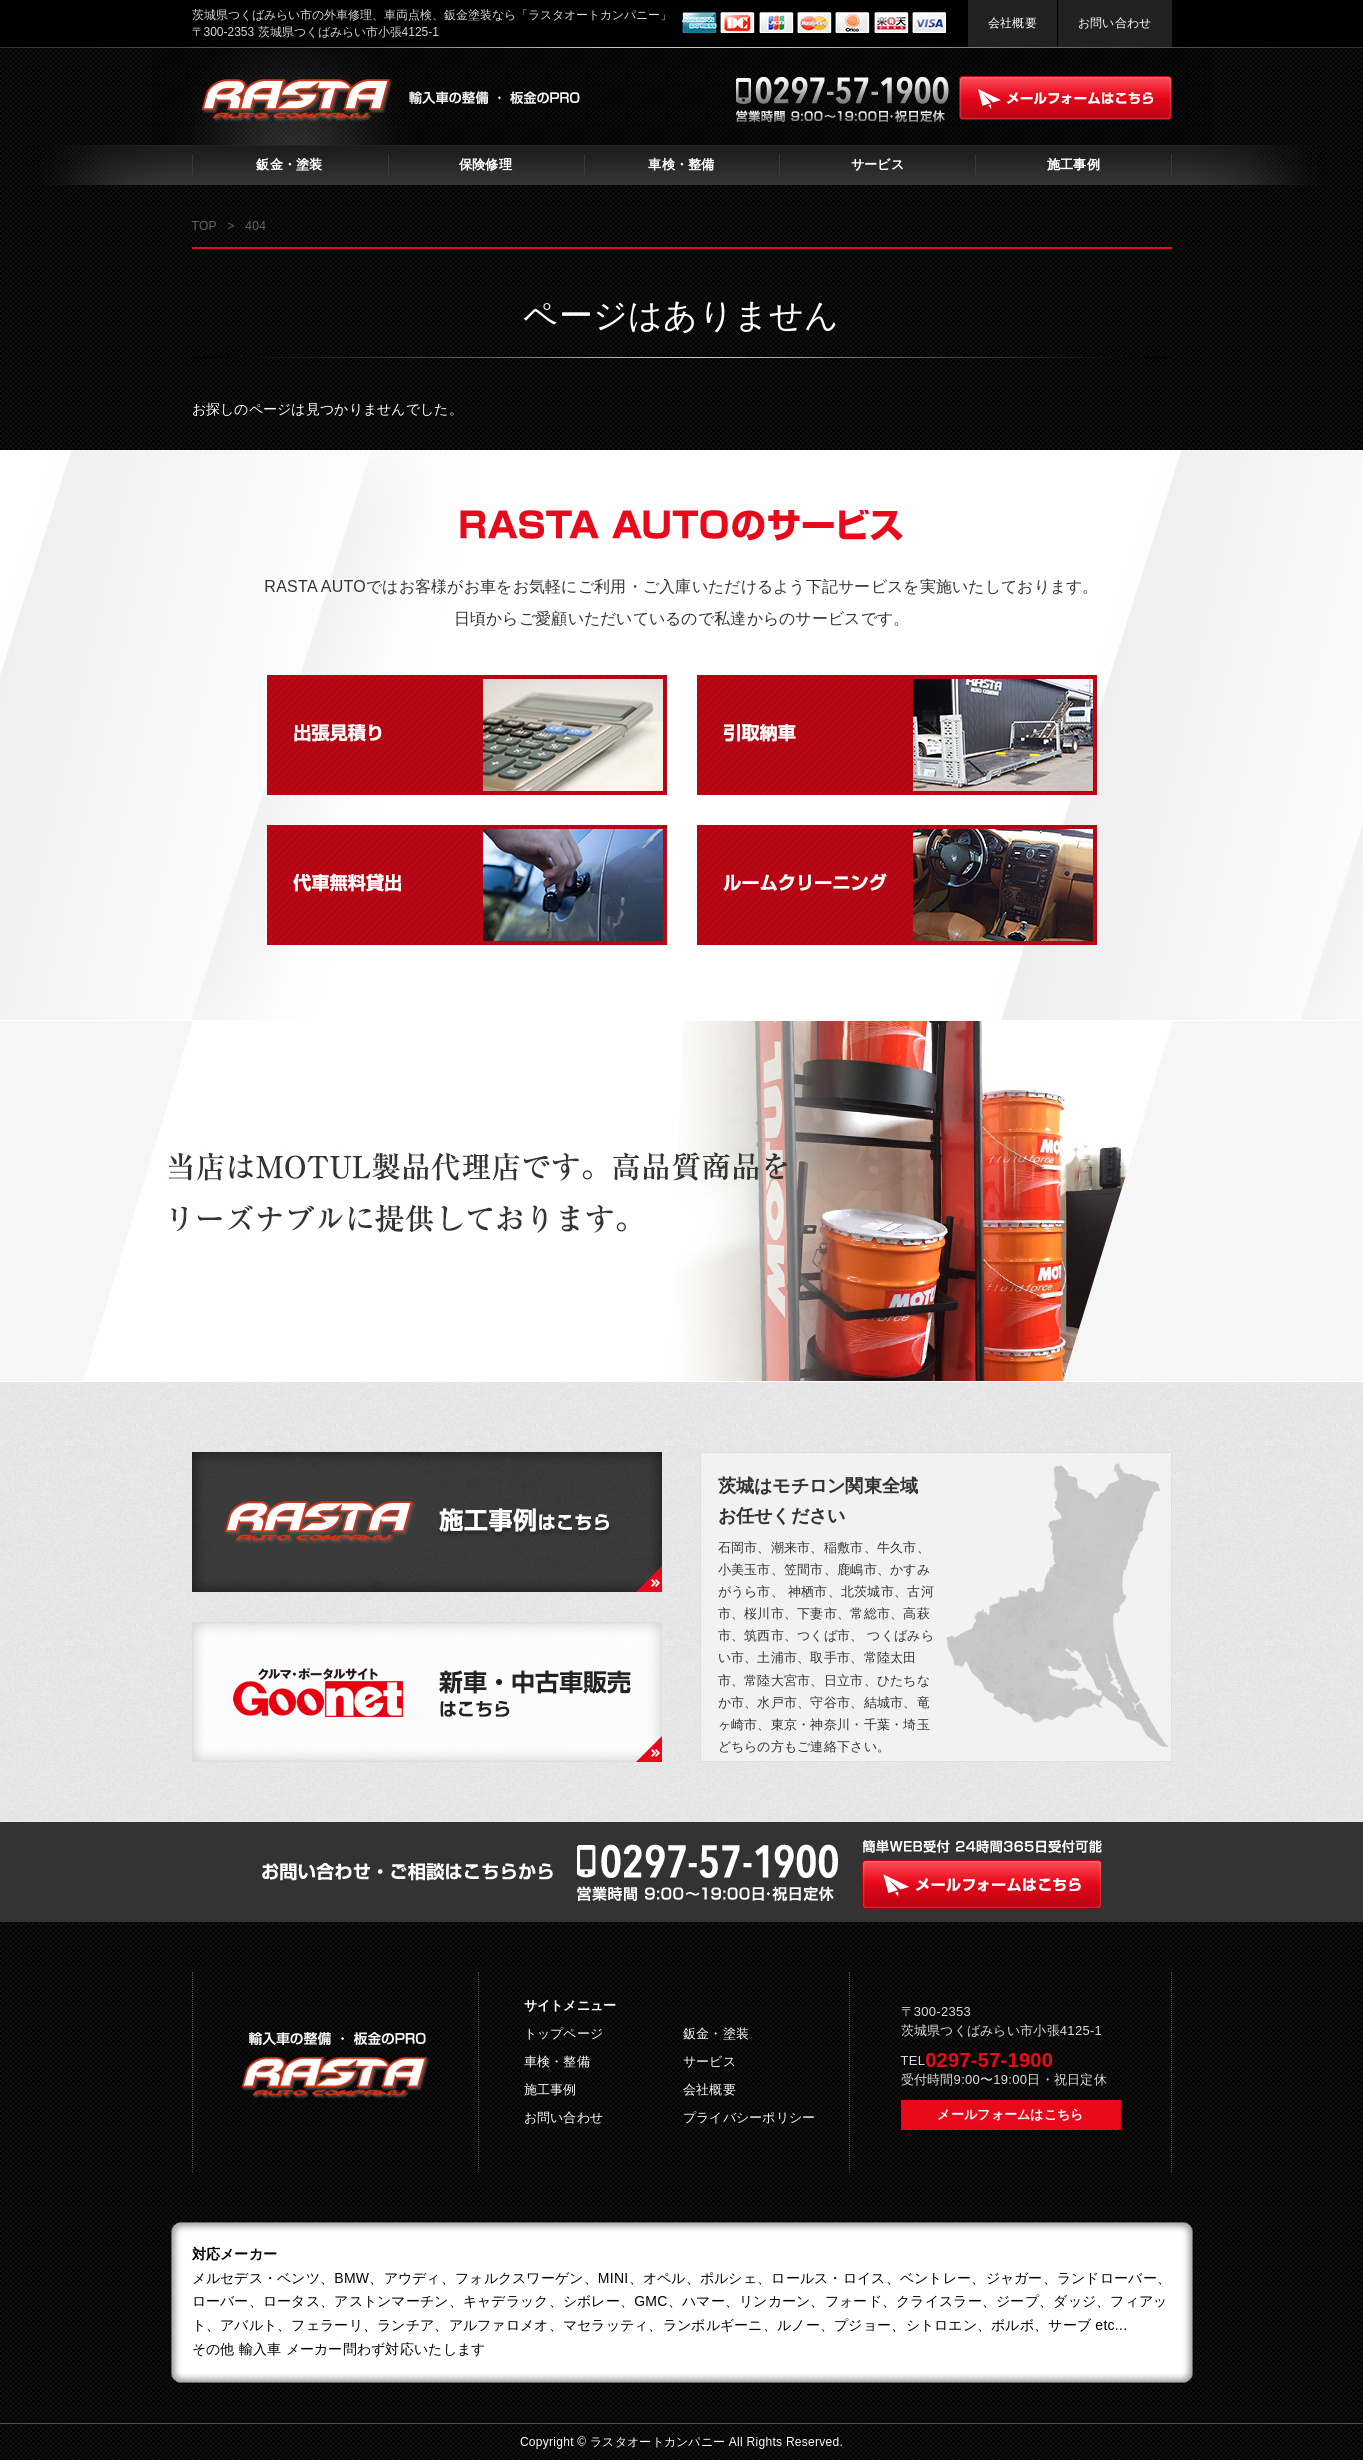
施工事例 (1073, 164)
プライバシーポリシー (749, 2117)
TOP (204, 226)
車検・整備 (681, 164)
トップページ (564, 2033)
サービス (877, 164)
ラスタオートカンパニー (659, 2442)
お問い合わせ (1115, 23)
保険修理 (485, 164)
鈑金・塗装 (289, 164)
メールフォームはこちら (1010, 2114)
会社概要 (1012, 23)
